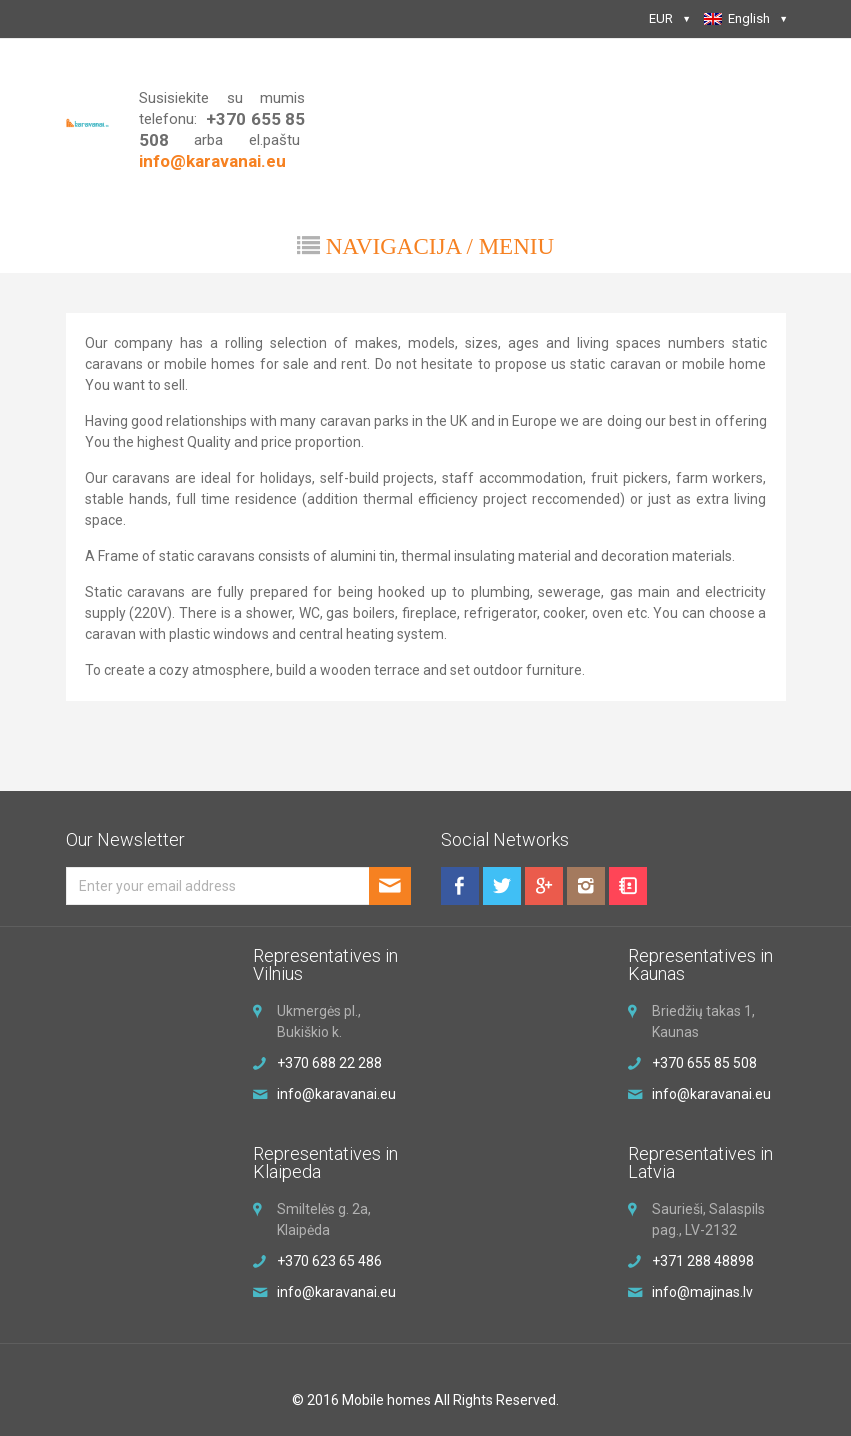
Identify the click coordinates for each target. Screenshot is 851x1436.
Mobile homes (386, 1400)
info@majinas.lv (702, 1292)
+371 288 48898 (703, 1261)
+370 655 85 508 (704, 1063)
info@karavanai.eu (336, 1292)
